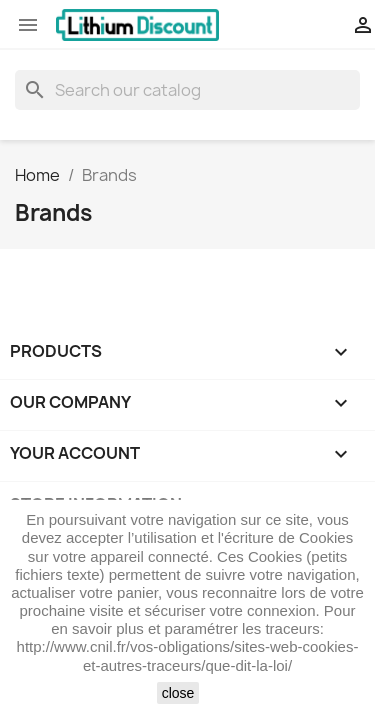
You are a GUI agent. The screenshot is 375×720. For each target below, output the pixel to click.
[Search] (187, 90)
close (178, 693)
